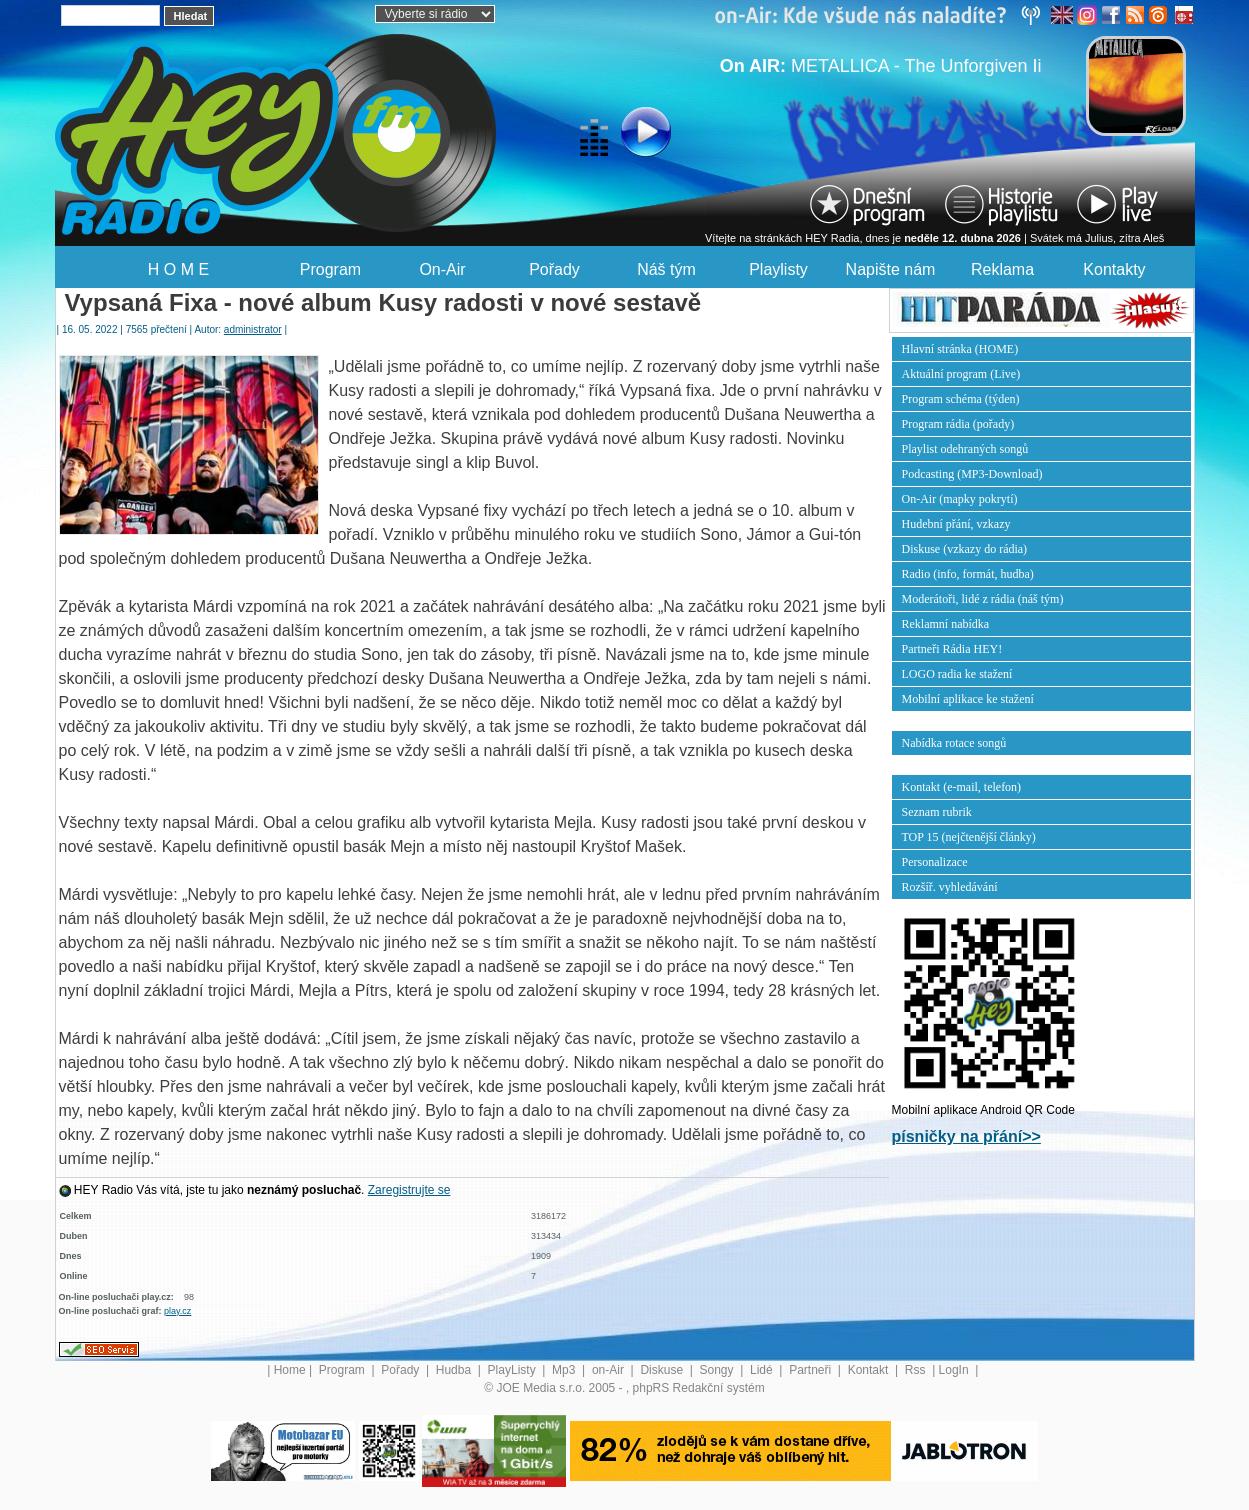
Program (330, 269)
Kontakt (870, 1370)
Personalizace (935, 862)
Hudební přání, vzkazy (956, 524)
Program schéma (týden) (961, 399)
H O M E (178, 269)
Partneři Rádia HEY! (952, 649)
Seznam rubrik (937, 812)
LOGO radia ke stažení (957, 674)
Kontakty (1114, 269)
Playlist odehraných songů (965, 449)
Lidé (763, 1370)
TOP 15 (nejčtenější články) (969, 837)
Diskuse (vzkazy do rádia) (965, 549)
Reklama (1002, 269)
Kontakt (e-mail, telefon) (962, 787)
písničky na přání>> (966, 1136)
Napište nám (891, 269)
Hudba (455, 1370)
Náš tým (666, 269)
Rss (917, 1370)
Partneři (811, 1370)
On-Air (442, 269)
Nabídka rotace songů (954, 743)
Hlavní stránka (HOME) (960, 349)
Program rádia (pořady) (958, 424)
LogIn (955, 1370)
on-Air (609, 1370)
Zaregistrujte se (409, 1190)
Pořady (554, 269)
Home (290, 1370)
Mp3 (565, 1370)
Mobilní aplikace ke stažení (968, 699)
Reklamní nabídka (946, 624)
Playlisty (778, 269)
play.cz (177, 1311)
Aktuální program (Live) (961, 374)
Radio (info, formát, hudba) (968, 574)
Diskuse (663, 1370)
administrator (253, 329)
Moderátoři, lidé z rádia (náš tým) (983, 599)
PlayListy (513, 1370)
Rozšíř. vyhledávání (950, 887)
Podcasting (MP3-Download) (972, 474)
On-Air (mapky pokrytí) (960, 499)
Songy (718, 1370)
